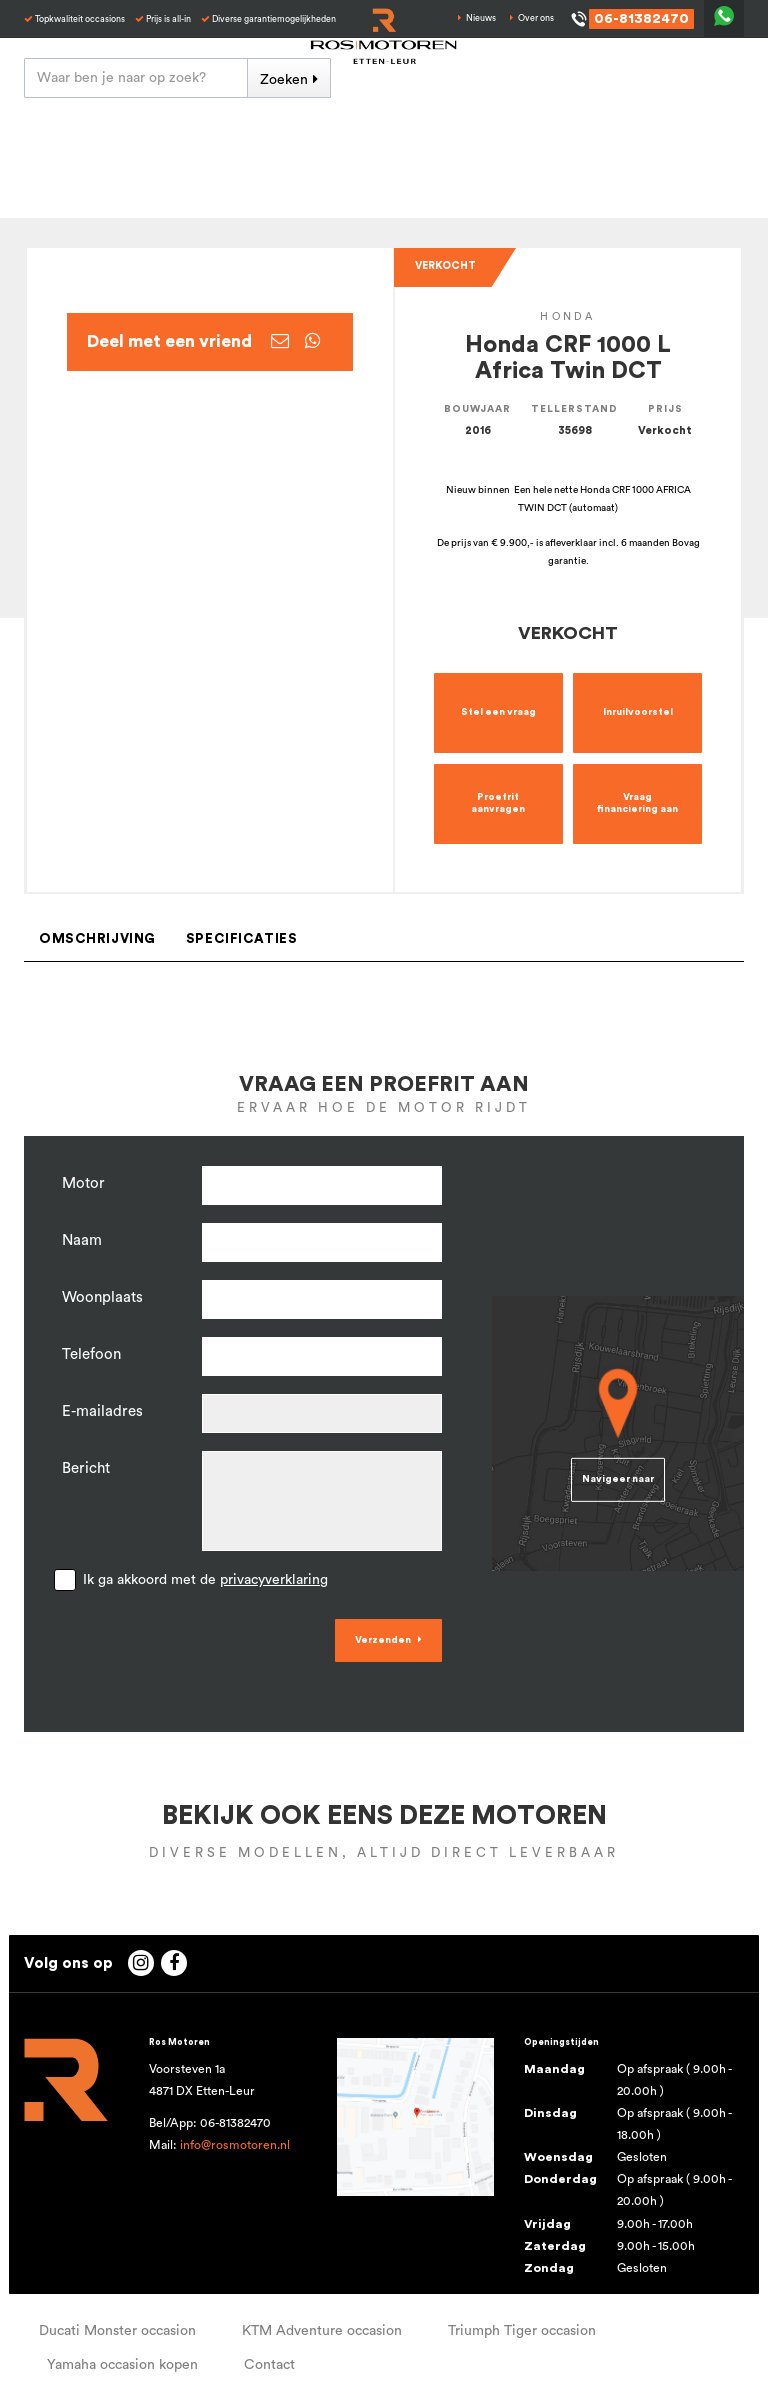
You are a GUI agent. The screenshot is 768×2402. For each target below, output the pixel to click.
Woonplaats (102, 1297)
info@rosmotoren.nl (235, 2145)
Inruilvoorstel (638, 712)
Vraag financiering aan (637, 803)
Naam (82, 1240)
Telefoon (91, 1354)
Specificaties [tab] (241, 939)
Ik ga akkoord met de (205, 1580)
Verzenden (383, 1640)
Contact (269, 2365)
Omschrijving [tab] (97, 939)
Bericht (86, 1468)
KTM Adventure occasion (322, 2331)
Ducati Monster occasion (117, 2331)
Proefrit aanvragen (498, 803)
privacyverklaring (274, 1580)
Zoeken (284, 80)
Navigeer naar (618, 1479)
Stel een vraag (498, 712)
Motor (83, 1183)
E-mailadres (102, 1411)
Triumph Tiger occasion (522, 2331)
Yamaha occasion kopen (122, 2365)
